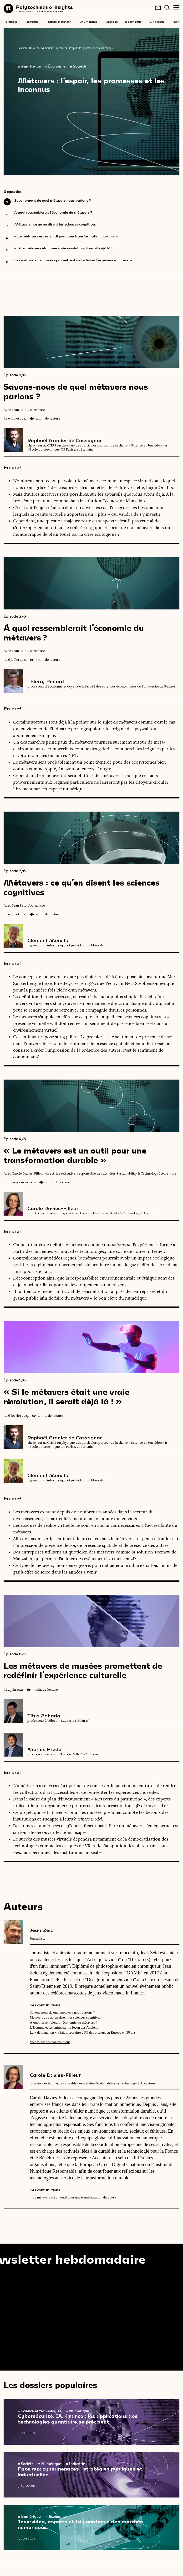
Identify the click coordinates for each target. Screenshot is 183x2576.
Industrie (156, 21)
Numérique (88, 21)
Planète (10, 21)
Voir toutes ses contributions (50, 2042)
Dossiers (34, 48)
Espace (111, 21)
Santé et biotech (58, 21)
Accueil (22, 48)
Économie (133, 21)
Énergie (31, 21)
